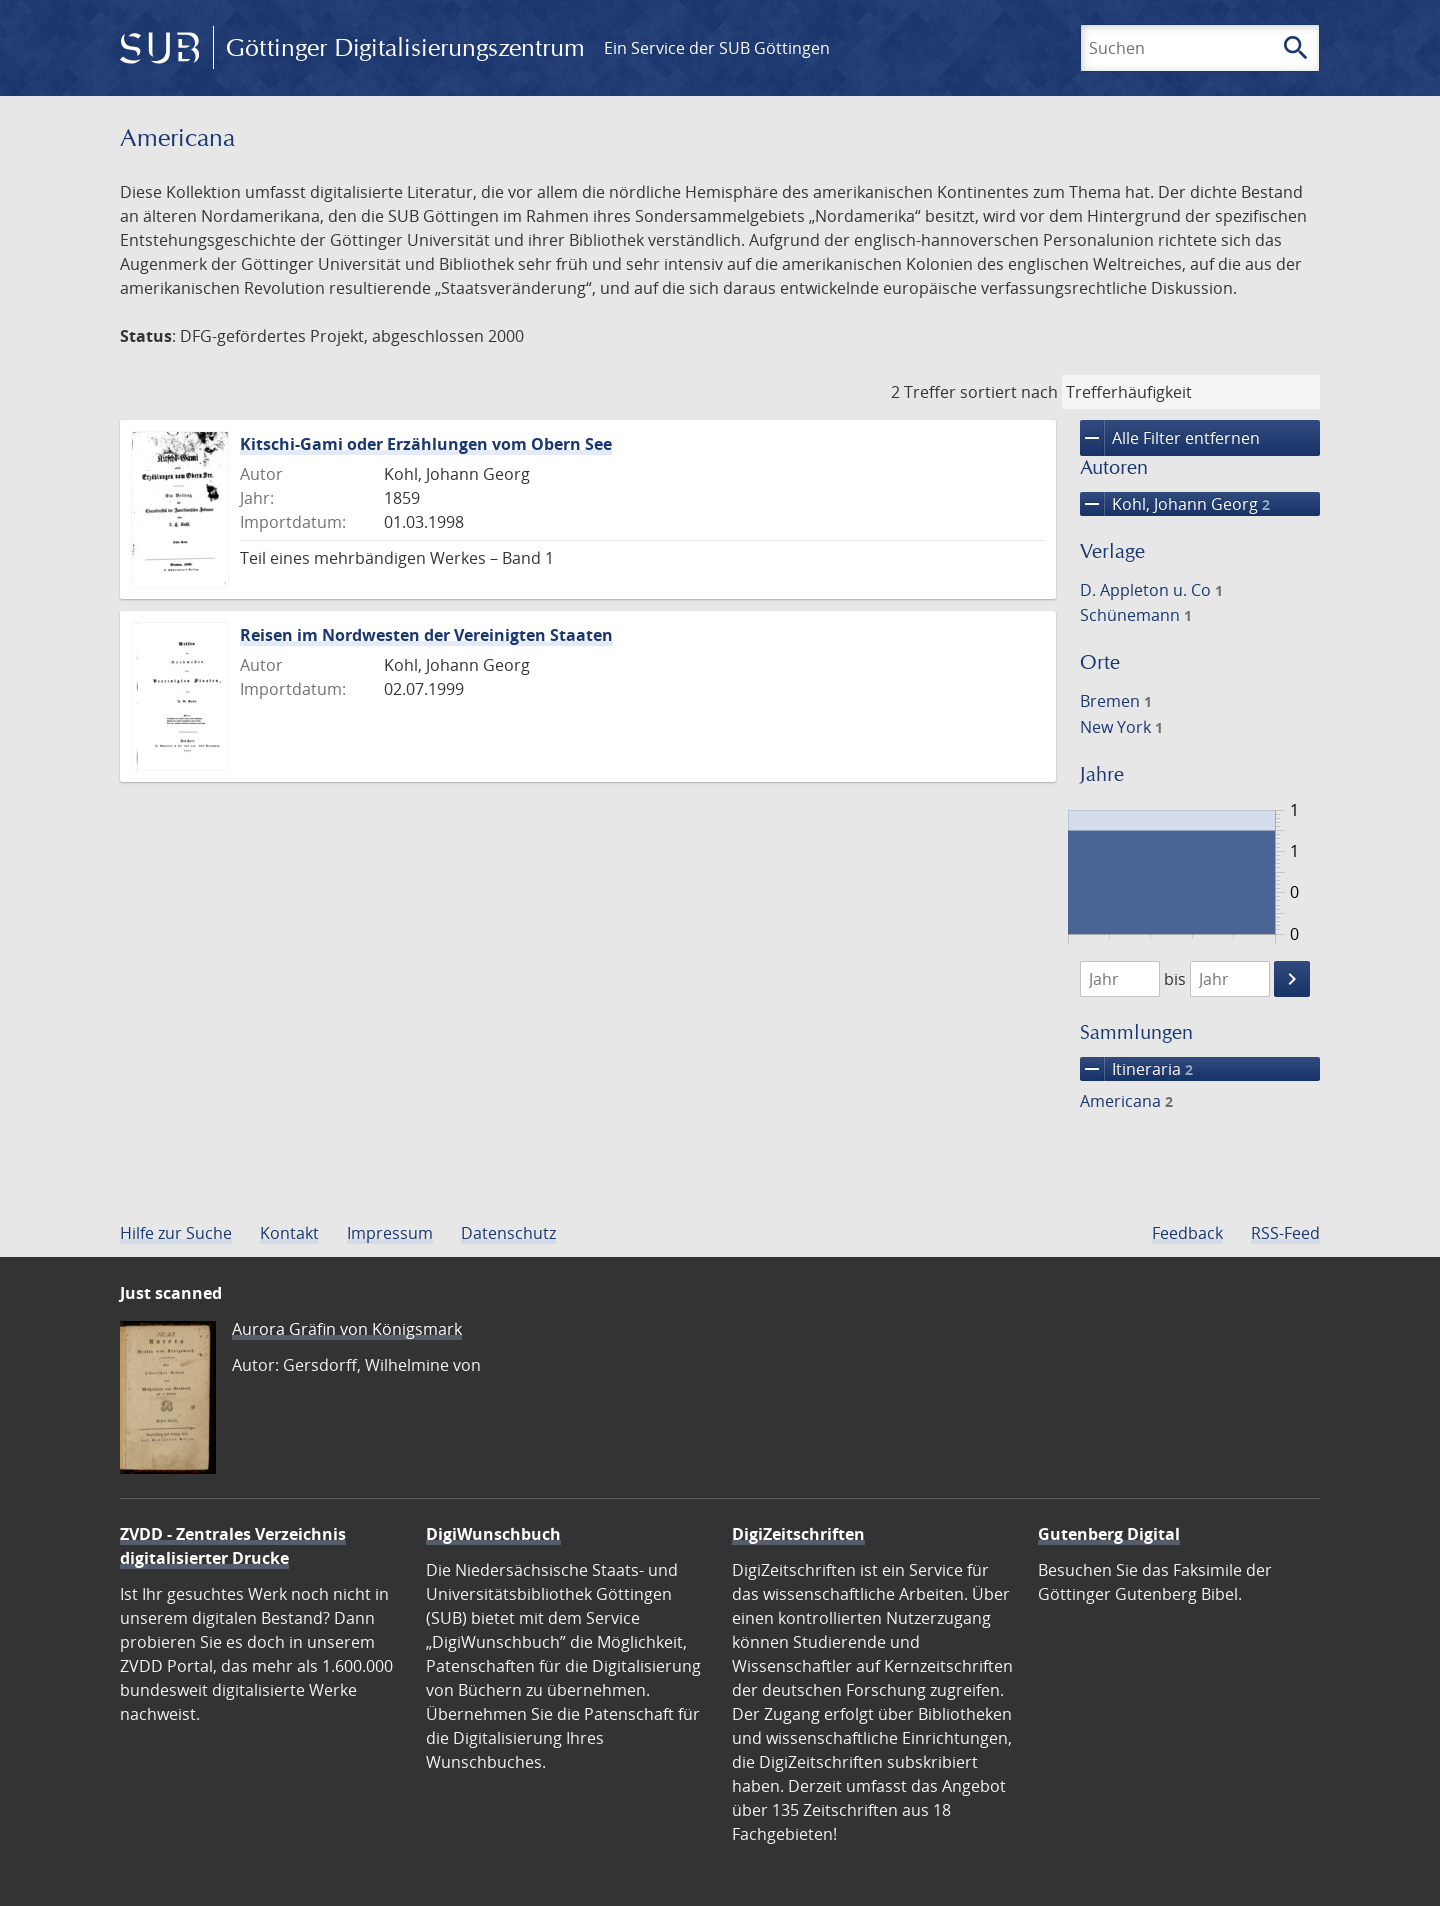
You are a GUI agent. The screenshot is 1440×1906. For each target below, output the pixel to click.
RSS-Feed (1285, 1233)
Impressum (390, 1233)
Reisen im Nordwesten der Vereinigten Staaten (426, 635)
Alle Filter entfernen (1170, 438)
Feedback (1187, 1233)
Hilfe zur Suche (176, 1233)
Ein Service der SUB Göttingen (717, 48)
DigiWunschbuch (493, 1534)
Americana (1126, 1101)
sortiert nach (1009, 392)
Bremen (1116, 701)
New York (1121, 727)
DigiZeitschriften (798, 1534)
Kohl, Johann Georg (1175, 504)
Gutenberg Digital (1109, 1534)
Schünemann (1136, 615)
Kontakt (289, 1233)
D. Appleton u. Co (1151, 590)
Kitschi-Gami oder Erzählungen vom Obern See (426, 444)
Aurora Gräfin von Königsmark (347, 1329)
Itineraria (1136, 1069)
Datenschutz (508, 1233)
